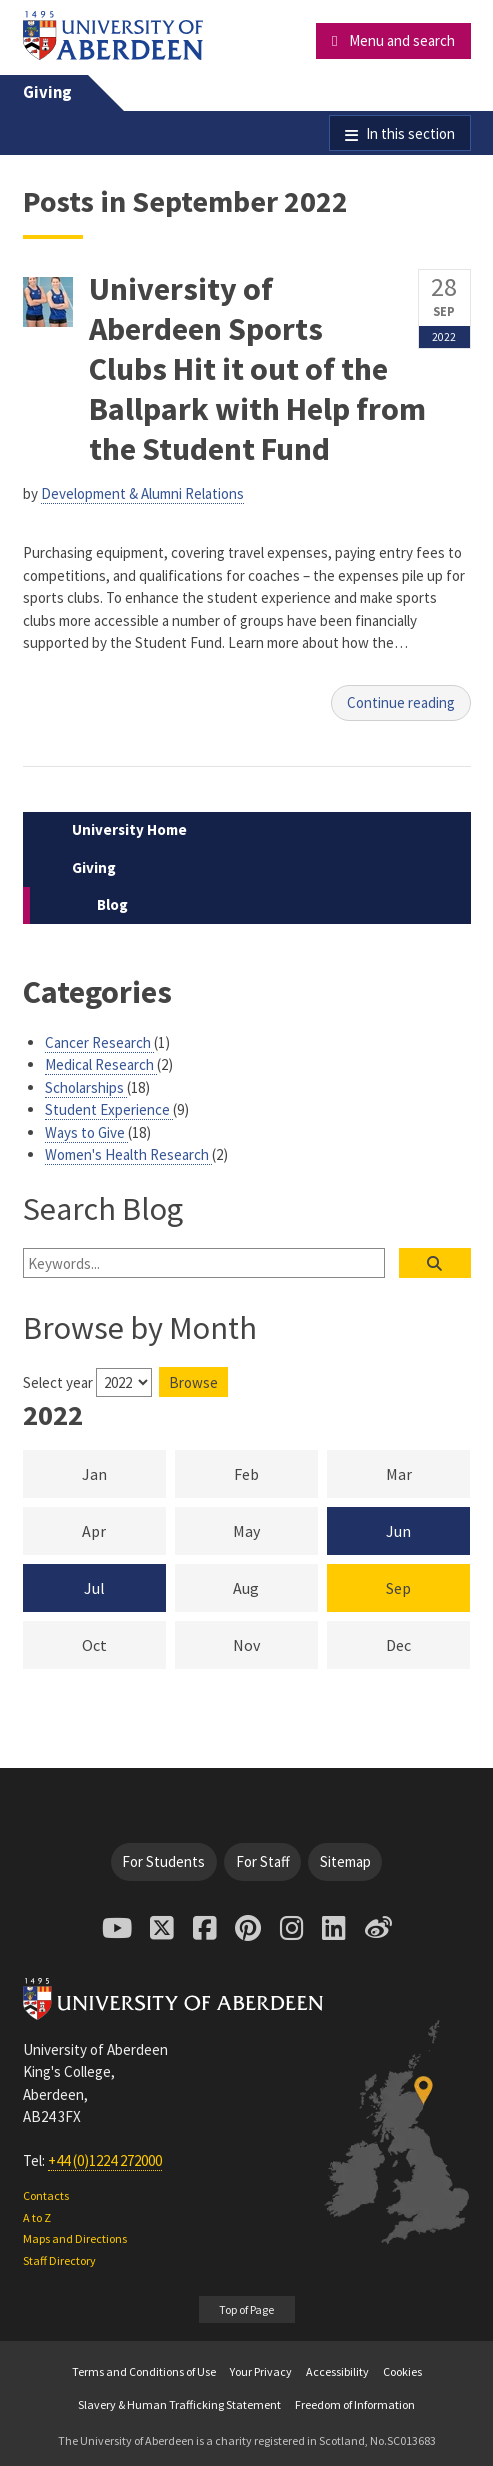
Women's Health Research (128, 1154)
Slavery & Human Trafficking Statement (179, 2404)
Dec (428, 1644)
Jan (124, 1473)
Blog (112, 904)
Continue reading (401, 702)
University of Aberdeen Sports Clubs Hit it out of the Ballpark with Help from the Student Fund (257, 369)
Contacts (46, 2195)
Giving (47, 92)
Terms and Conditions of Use (144, 2371)
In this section (410, 133)
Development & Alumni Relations (142, 493)
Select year (58, 1382)
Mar (428, 1473)
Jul (94, 1588)
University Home (129, 829)
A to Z (37, 2217)
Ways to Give (86, 1132)
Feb (276, 1473)
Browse (193, 1382)
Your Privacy (261, 2371)
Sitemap (345, 1861)
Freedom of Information (355, 2404)
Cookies (402, 2371)
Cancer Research (99, 1042)
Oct (124, 1644)
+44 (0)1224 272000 (105, 2160)
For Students (163, 1861)
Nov (275, 1644)
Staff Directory (59, 2260)
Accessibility (337, 2371)
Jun (398, 1531)
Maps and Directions (75, 2238)
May (275, 1530)
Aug (275, 1587)
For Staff (263, 1861)
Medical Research (101, 1064)
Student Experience (109, 1109)
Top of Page (246, 2309)
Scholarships (86, 1087)
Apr (124, 1530)
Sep (398, 1588)
